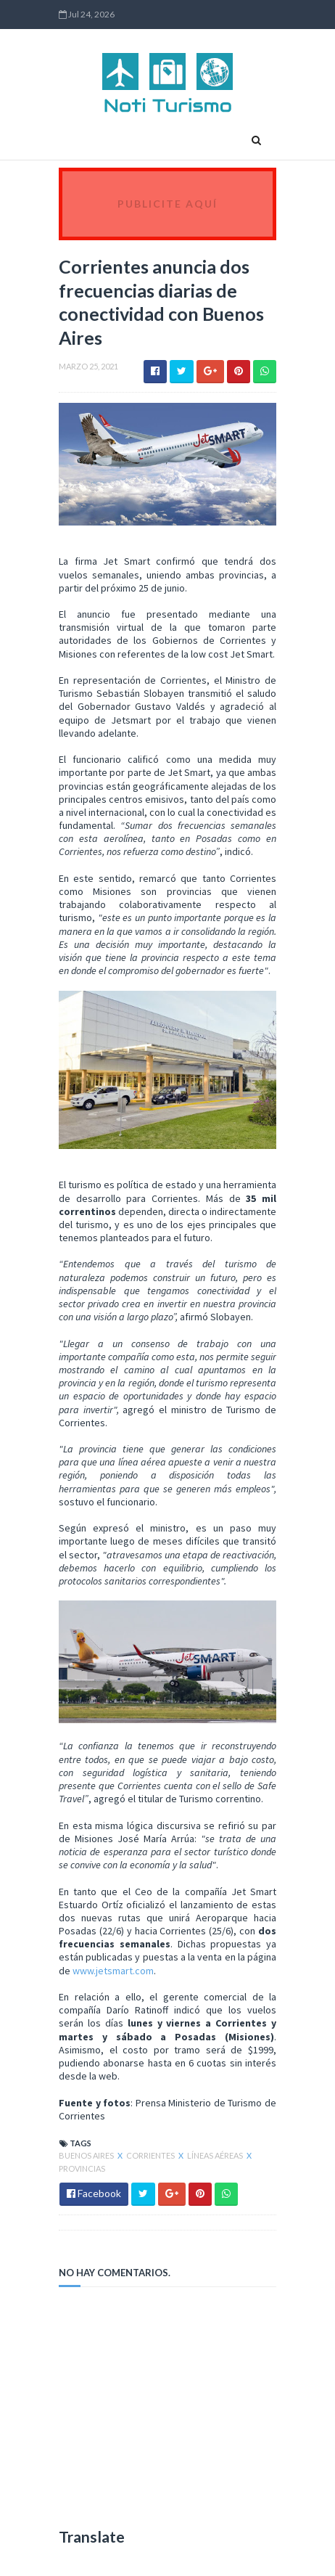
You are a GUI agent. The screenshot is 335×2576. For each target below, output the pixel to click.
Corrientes (151, 2155)
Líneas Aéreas (215, 2155)
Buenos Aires (87, 2155)
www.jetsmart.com (113, 1970)
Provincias (82, 2168)
